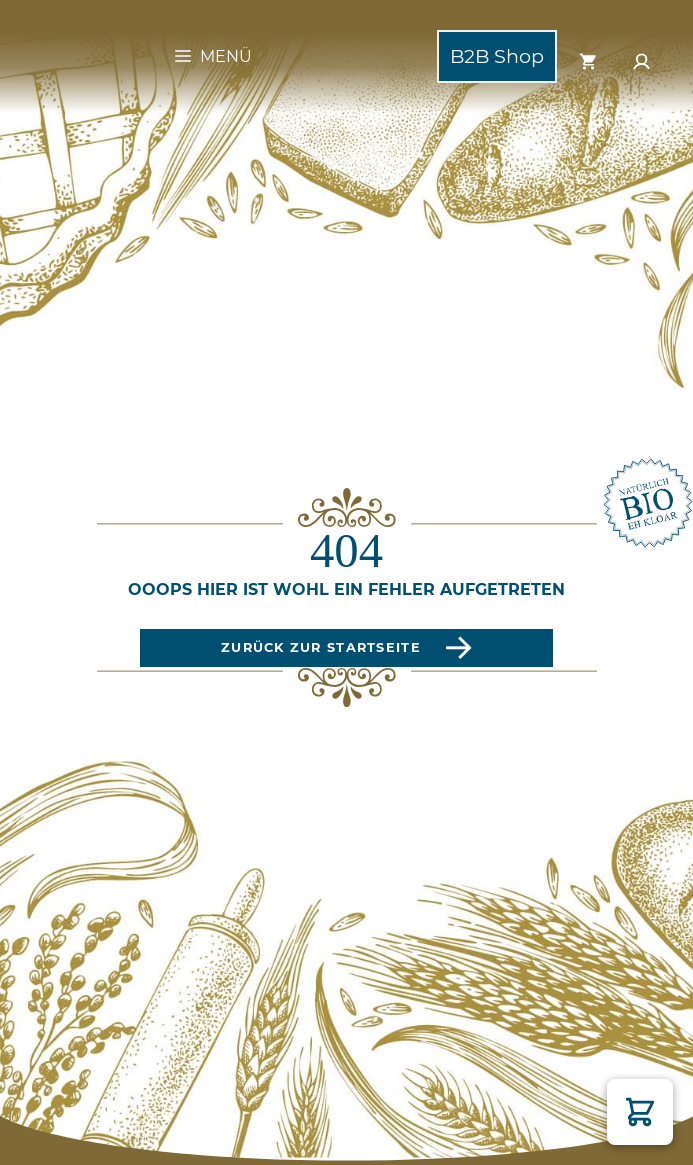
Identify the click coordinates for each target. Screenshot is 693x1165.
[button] (640, 1112)
